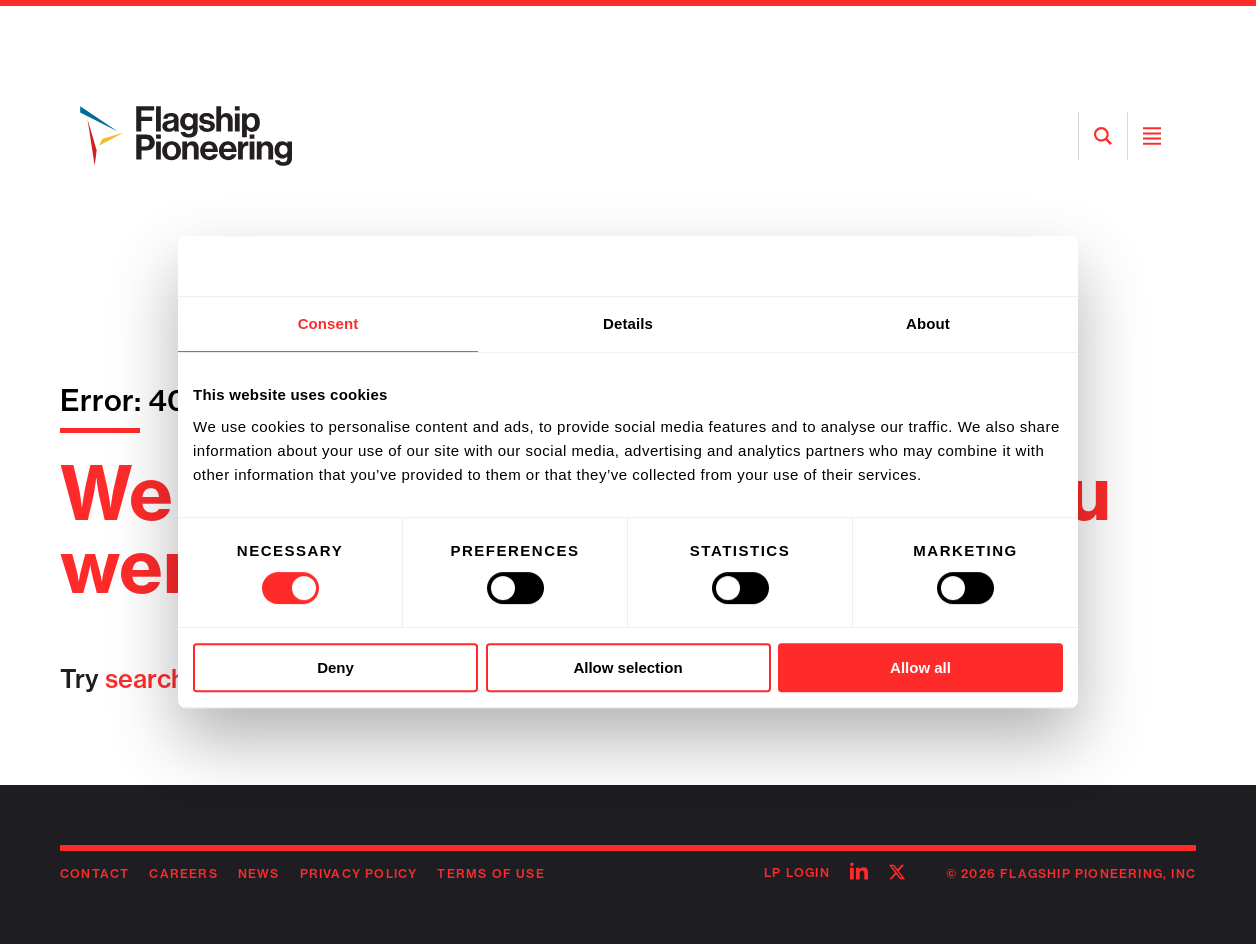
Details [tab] (628, 323)
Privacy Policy (359, 873)
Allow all (920, 667)
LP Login (797, 872)
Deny (335, 667)
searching (163, 678)
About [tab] (928, 323)
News (259, 873)
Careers (183, 873)
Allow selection (627, 667)
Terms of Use (490, 873)
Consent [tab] (328, 323)
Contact (94, 873)
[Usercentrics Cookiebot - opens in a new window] (975, 266)
